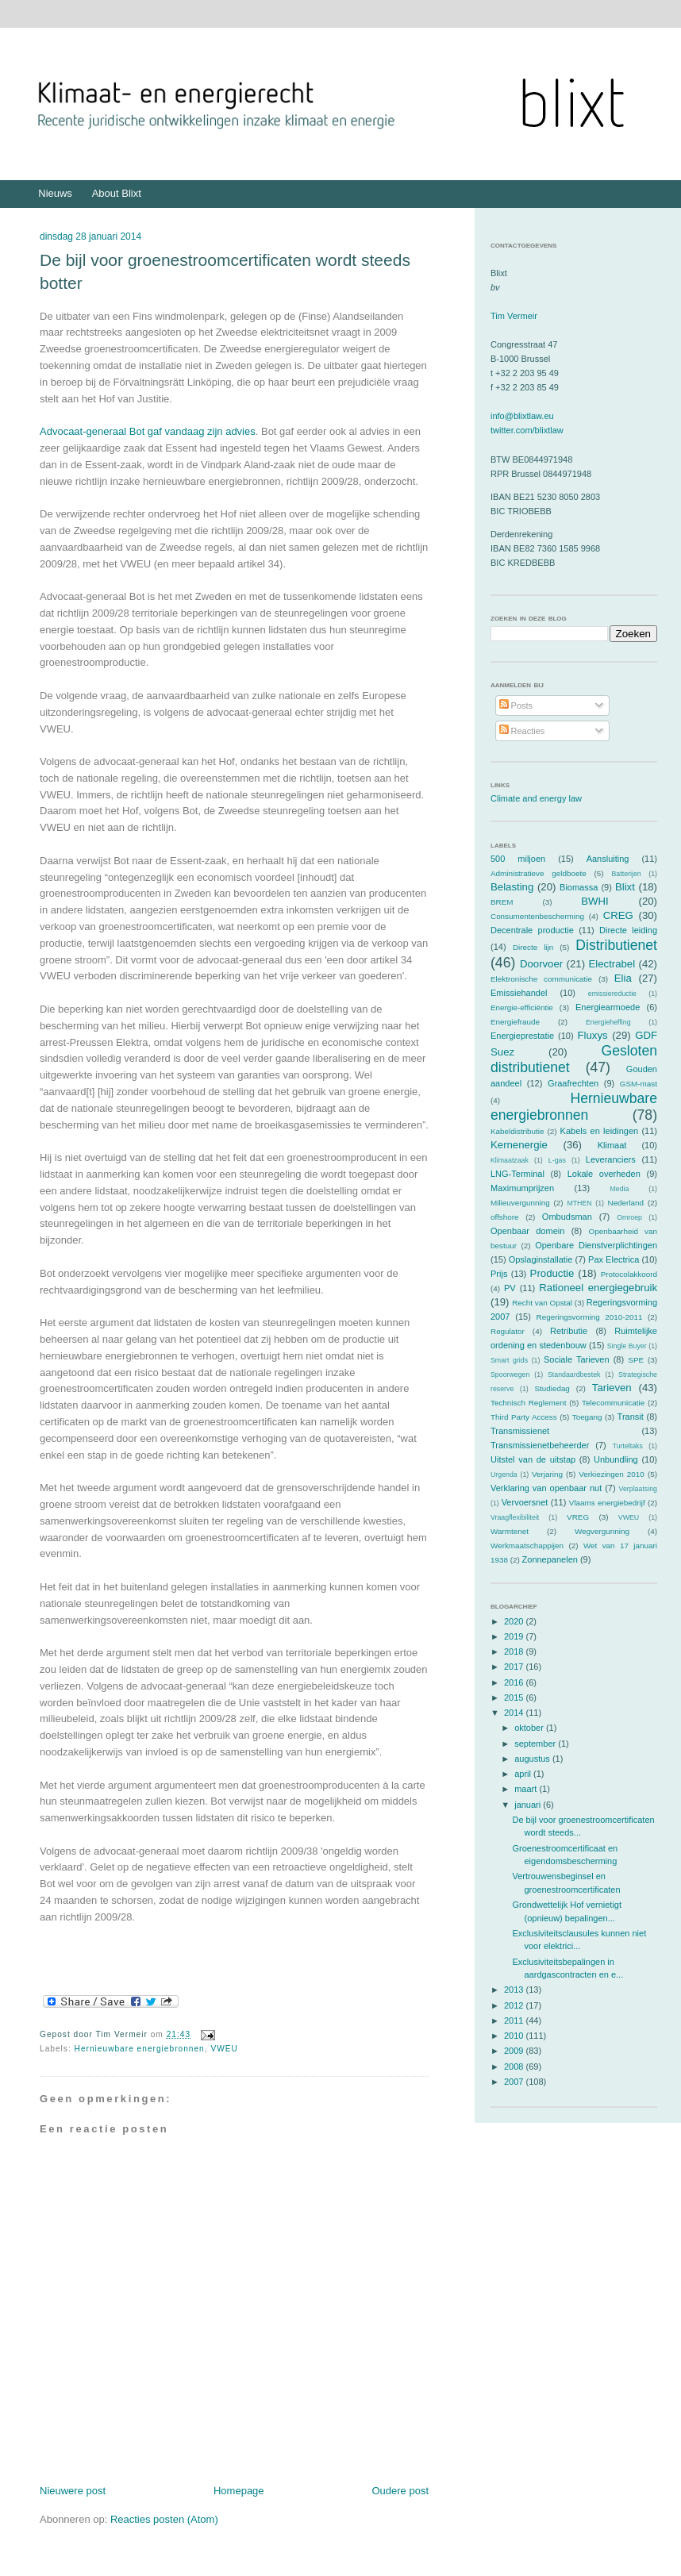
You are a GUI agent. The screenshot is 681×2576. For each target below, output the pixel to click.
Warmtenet (510, 1531)
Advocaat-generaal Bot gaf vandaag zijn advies (148, 431)
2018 (515, 1651)
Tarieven (612, 1388)
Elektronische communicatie (541, 979)
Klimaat (612, 1145)
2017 (515, 1666)
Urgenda (504, 1474)
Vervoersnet (525, 1502)
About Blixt (116, 193)
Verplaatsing (638, 1489)
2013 (515, 1989)
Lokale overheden (604, 1173)
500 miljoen (518, 858)
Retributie (568, 1331)
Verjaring (547, 1474)
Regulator (508, 1331)
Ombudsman (567, 1216)
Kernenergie (519, 1145)
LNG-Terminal (517, 1173)
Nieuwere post (73, 2491)
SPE (636, 1359)
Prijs (499, 1273)
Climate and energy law (536, 798)
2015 (515, 1697)
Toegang (587, 1417)
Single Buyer (627, 1346)
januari (528, 1804)
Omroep (629, 1217)
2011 (515, 2020)
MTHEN (579, 1203)
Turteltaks (628, 1446)
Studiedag (551, 1388)
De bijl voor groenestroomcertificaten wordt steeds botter (225, 271)
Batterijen (626, 874)
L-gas (557, 1160)
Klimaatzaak (510, 1160)
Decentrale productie (532, 930)
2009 (515, 2050)
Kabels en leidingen (599, 1131)
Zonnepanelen (550, 1559)
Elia (623, 978)
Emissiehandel (519, 993)
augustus (533, 1758)
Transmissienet (520, 1431)
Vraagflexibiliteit (515, 1517)
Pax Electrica (613, 1259)
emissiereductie (612, 994)
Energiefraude (515, 1021)
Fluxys (593, 1035)
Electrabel (611, 964)
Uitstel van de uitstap (533, 1459)
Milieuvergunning (520, 1202)
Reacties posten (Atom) (164, 2519)
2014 (515, 1712)
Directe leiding (628, 930)
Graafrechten (573, 1083)
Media (619, 1189)
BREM (502, 902)
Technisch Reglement (528, 1402)
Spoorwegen (510, 1374)
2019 (515, 1636)
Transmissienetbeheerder (540, 1445)
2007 (515, 2081)
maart (526, 1789)
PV (510, 1288)
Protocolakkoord (629, 1274)
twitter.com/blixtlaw (527, 430)
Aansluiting (608, 858)
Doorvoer (541, 964)
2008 (515, 2066)
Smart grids (509, 1360)
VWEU (223, 2048)
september (536, 1743)
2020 (515, 1621)
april (523, 1773)
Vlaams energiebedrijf (607, 1502)
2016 (515, 1682)
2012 (515, 2005)
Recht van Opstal (542, 1302)
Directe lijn (533, 947)
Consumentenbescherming (537, 916)
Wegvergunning (602, 1531)
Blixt (625, 887)
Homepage (239, 2491)
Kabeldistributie (517, 1131)
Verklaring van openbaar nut (546, 1488)
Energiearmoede (607, 1007)
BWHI (594, 901)
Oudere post (400, 2491)
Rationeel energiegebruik (598, 1288)
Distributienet (616, 945)
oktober (530, 1727)
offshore (505, 1217)
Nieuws (55, 193)
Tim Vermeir (514, 316)
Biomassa (579, 887)
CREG (618, 915)
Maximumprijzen (522, 1188)
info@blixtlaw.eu (522, 416)
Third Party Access (524, 1417)
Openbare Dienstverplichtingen (596, 1245)
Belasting (512, 887)
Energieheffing (608, 1022)
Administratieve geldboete (539, 873)
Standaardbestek (574, 1374)
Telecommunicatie (613, 1402)
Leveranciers (611, 1159)
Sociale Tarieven (577, 1359)
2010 (515, 2035)
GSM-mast (638, 1083)
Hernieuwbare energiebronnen (140, 2048)
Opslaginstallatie (541, 1259)
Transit (631, 1416)
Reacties (522, 731)
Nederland (626, 1202)
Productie (552, 1273)
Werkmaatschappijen (527, 1545)
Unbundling (616, 1459)
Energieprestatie (522, 1035)
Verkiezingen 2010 (611, 1474)
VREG (578, 1517)
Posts (516, 705)
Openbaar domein (527, 1231)
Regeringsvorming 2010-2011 (590, 1317)
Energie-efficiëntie (522, 1007)
